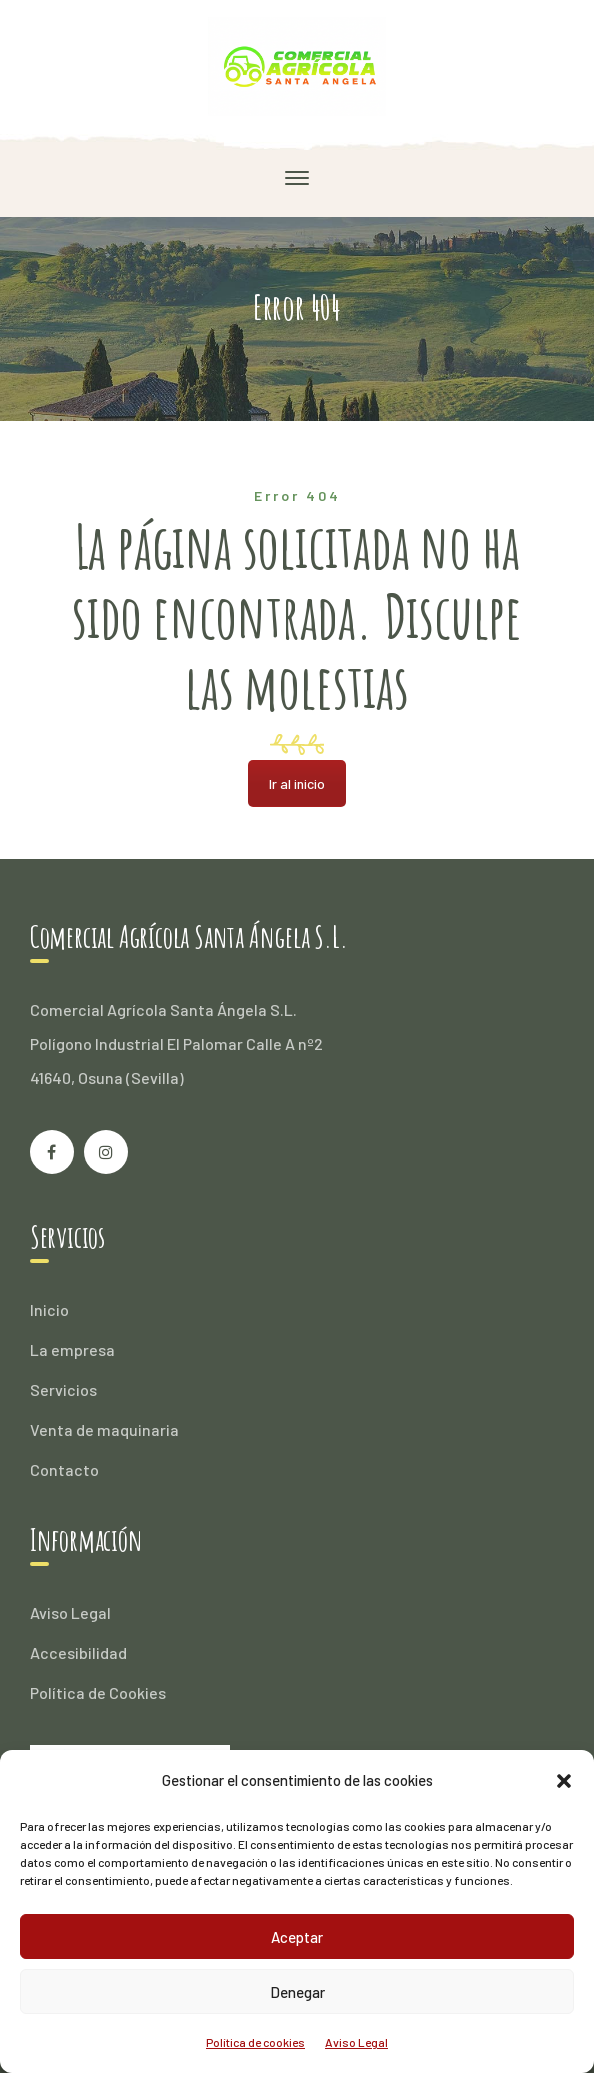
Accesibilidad (78, 1652)
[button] (564, 1781)
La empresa (72, 1349)
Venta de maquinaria (104, 1429)
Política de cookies (255, 2042)
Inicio (49, 1309)
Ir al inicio (297, 783)
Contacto (64, 1469)
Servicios (63, 1389)
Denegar (297, 1992)
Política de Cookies (98, 1692)
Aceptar (297, 1937)
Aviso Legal (356, 2042)
